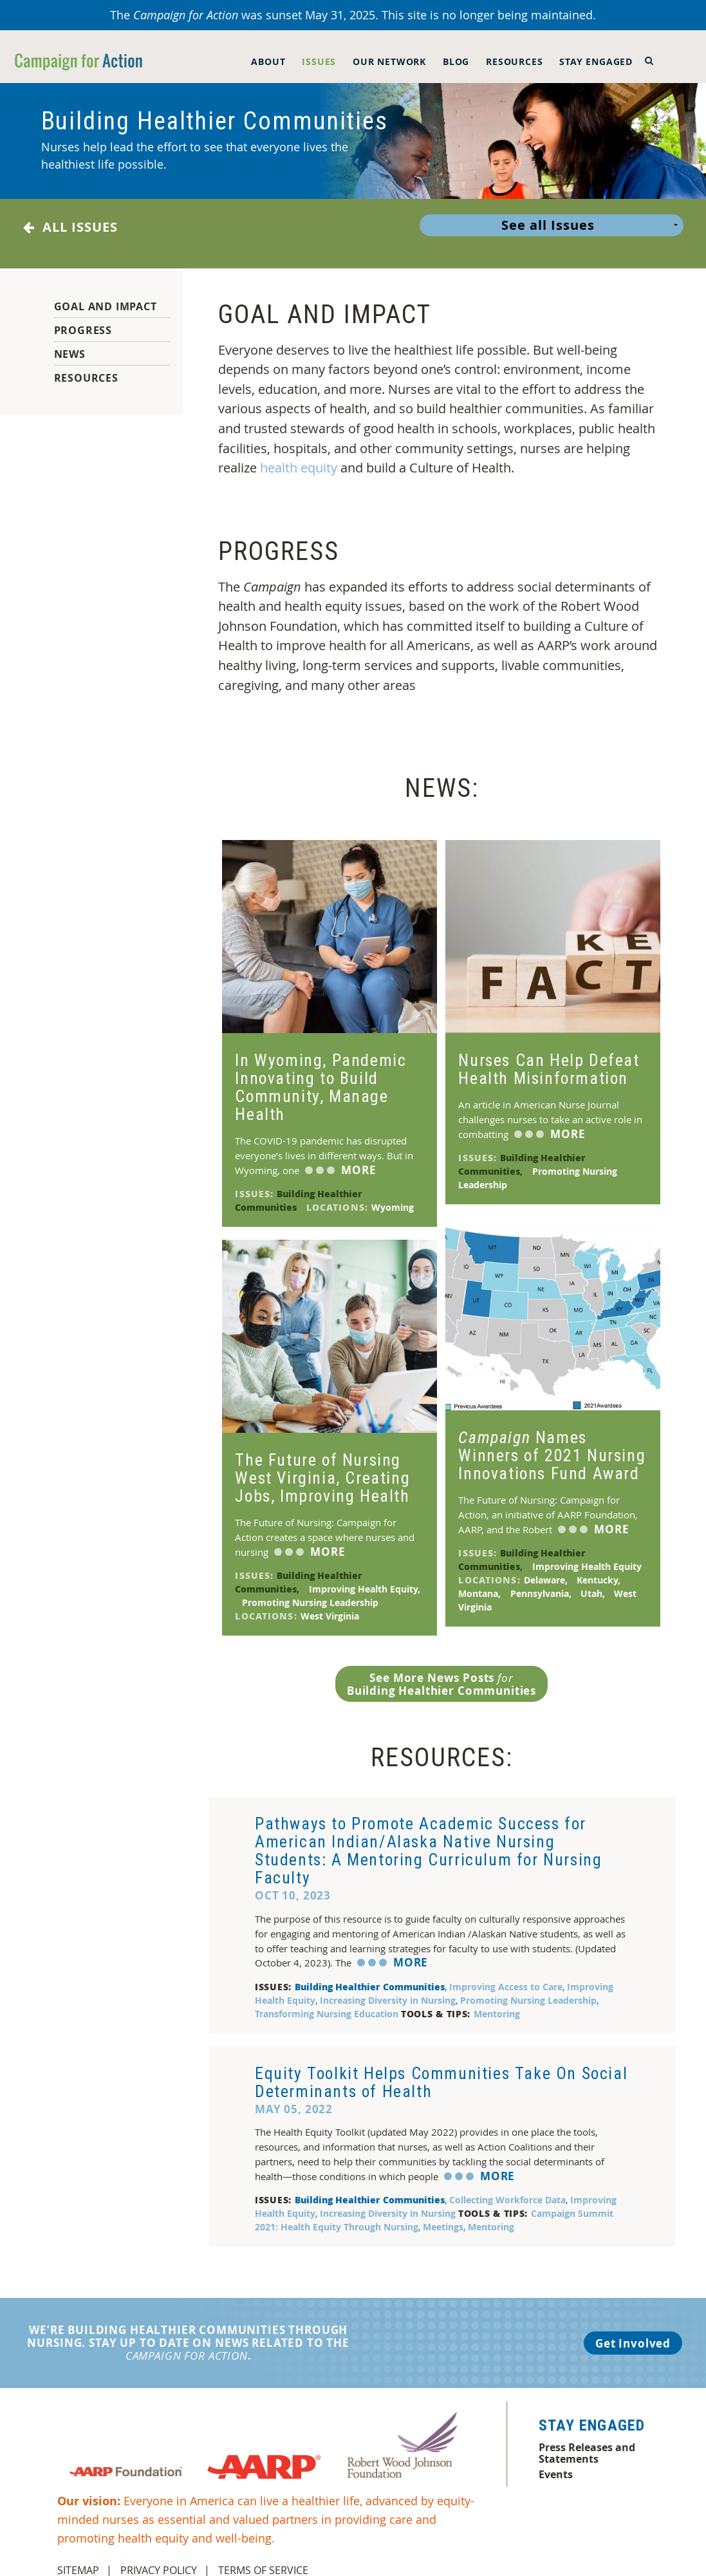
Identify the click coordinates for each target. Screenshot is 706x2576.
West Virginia (331, 1606)
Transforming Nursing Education (328, 2003)
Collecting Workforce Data (509, 2189)
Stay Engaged (596, 61)
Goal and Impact (105, 296)
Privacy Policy (158, 2560)
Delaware (547, 1569)
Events (556, 2464)
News (70, 344)
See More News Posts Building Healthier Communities (441, 1674)
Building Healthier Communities (298, 1190)
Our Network (389, 61)
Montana (480, 1583)
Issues (319, 61)
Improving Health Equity (588, 1556)
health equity (298, 457)
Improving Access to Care (508, 1976)
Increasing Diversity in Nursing (390, 1990)
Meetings (445, 2216)
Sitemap (78, 2560)
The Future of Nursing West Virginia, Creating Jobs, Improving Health (322, 1467)
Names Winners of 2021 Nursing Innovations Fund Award (552, 1445)
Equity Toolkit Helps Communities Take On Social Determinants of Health (441, 2072)
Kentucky (600, 1569)
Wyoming (393, 1197)
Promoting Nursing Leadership (311, 1592)
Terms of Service (263, 2560)
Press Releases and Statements (587, 2443)
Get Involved (633, 2333)
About (268, 61)
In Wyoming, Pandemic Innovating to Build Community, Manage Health (320, 1077)
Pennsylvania (542, 1583)
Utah (594, 1583)
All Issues (70, 227)
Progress (83, 320)
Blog (456, 61)
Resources (514, 61)
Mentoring (497, 2003)
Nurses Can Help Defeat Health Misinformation (548, 1059)
